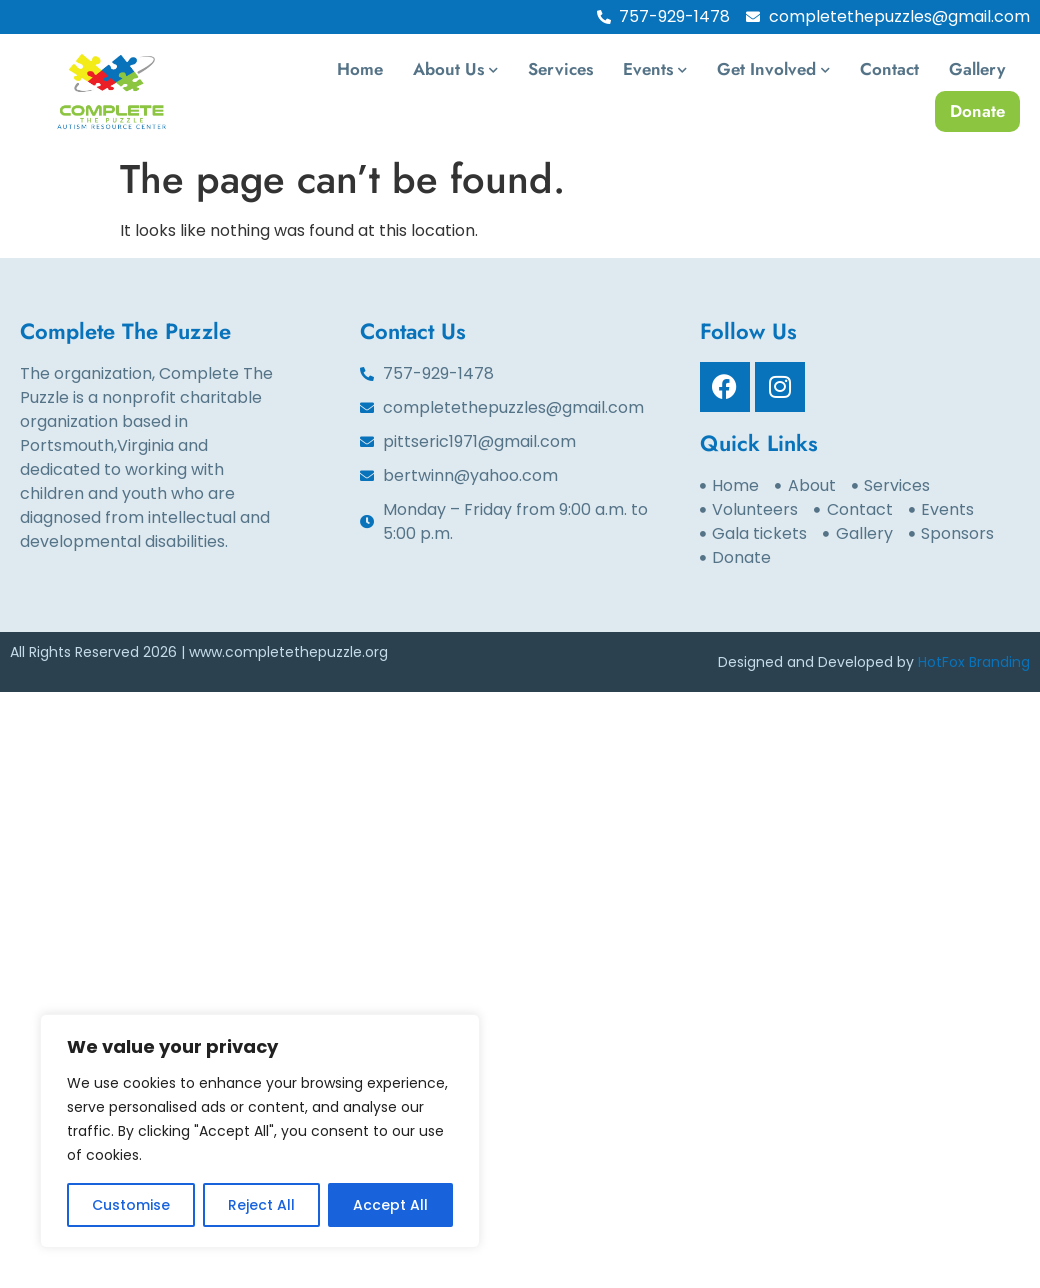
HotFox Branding (974, 662)
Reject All (261, 1205)
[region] (260, 1131)
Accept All (390, 1205)
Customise (131, 1205)
